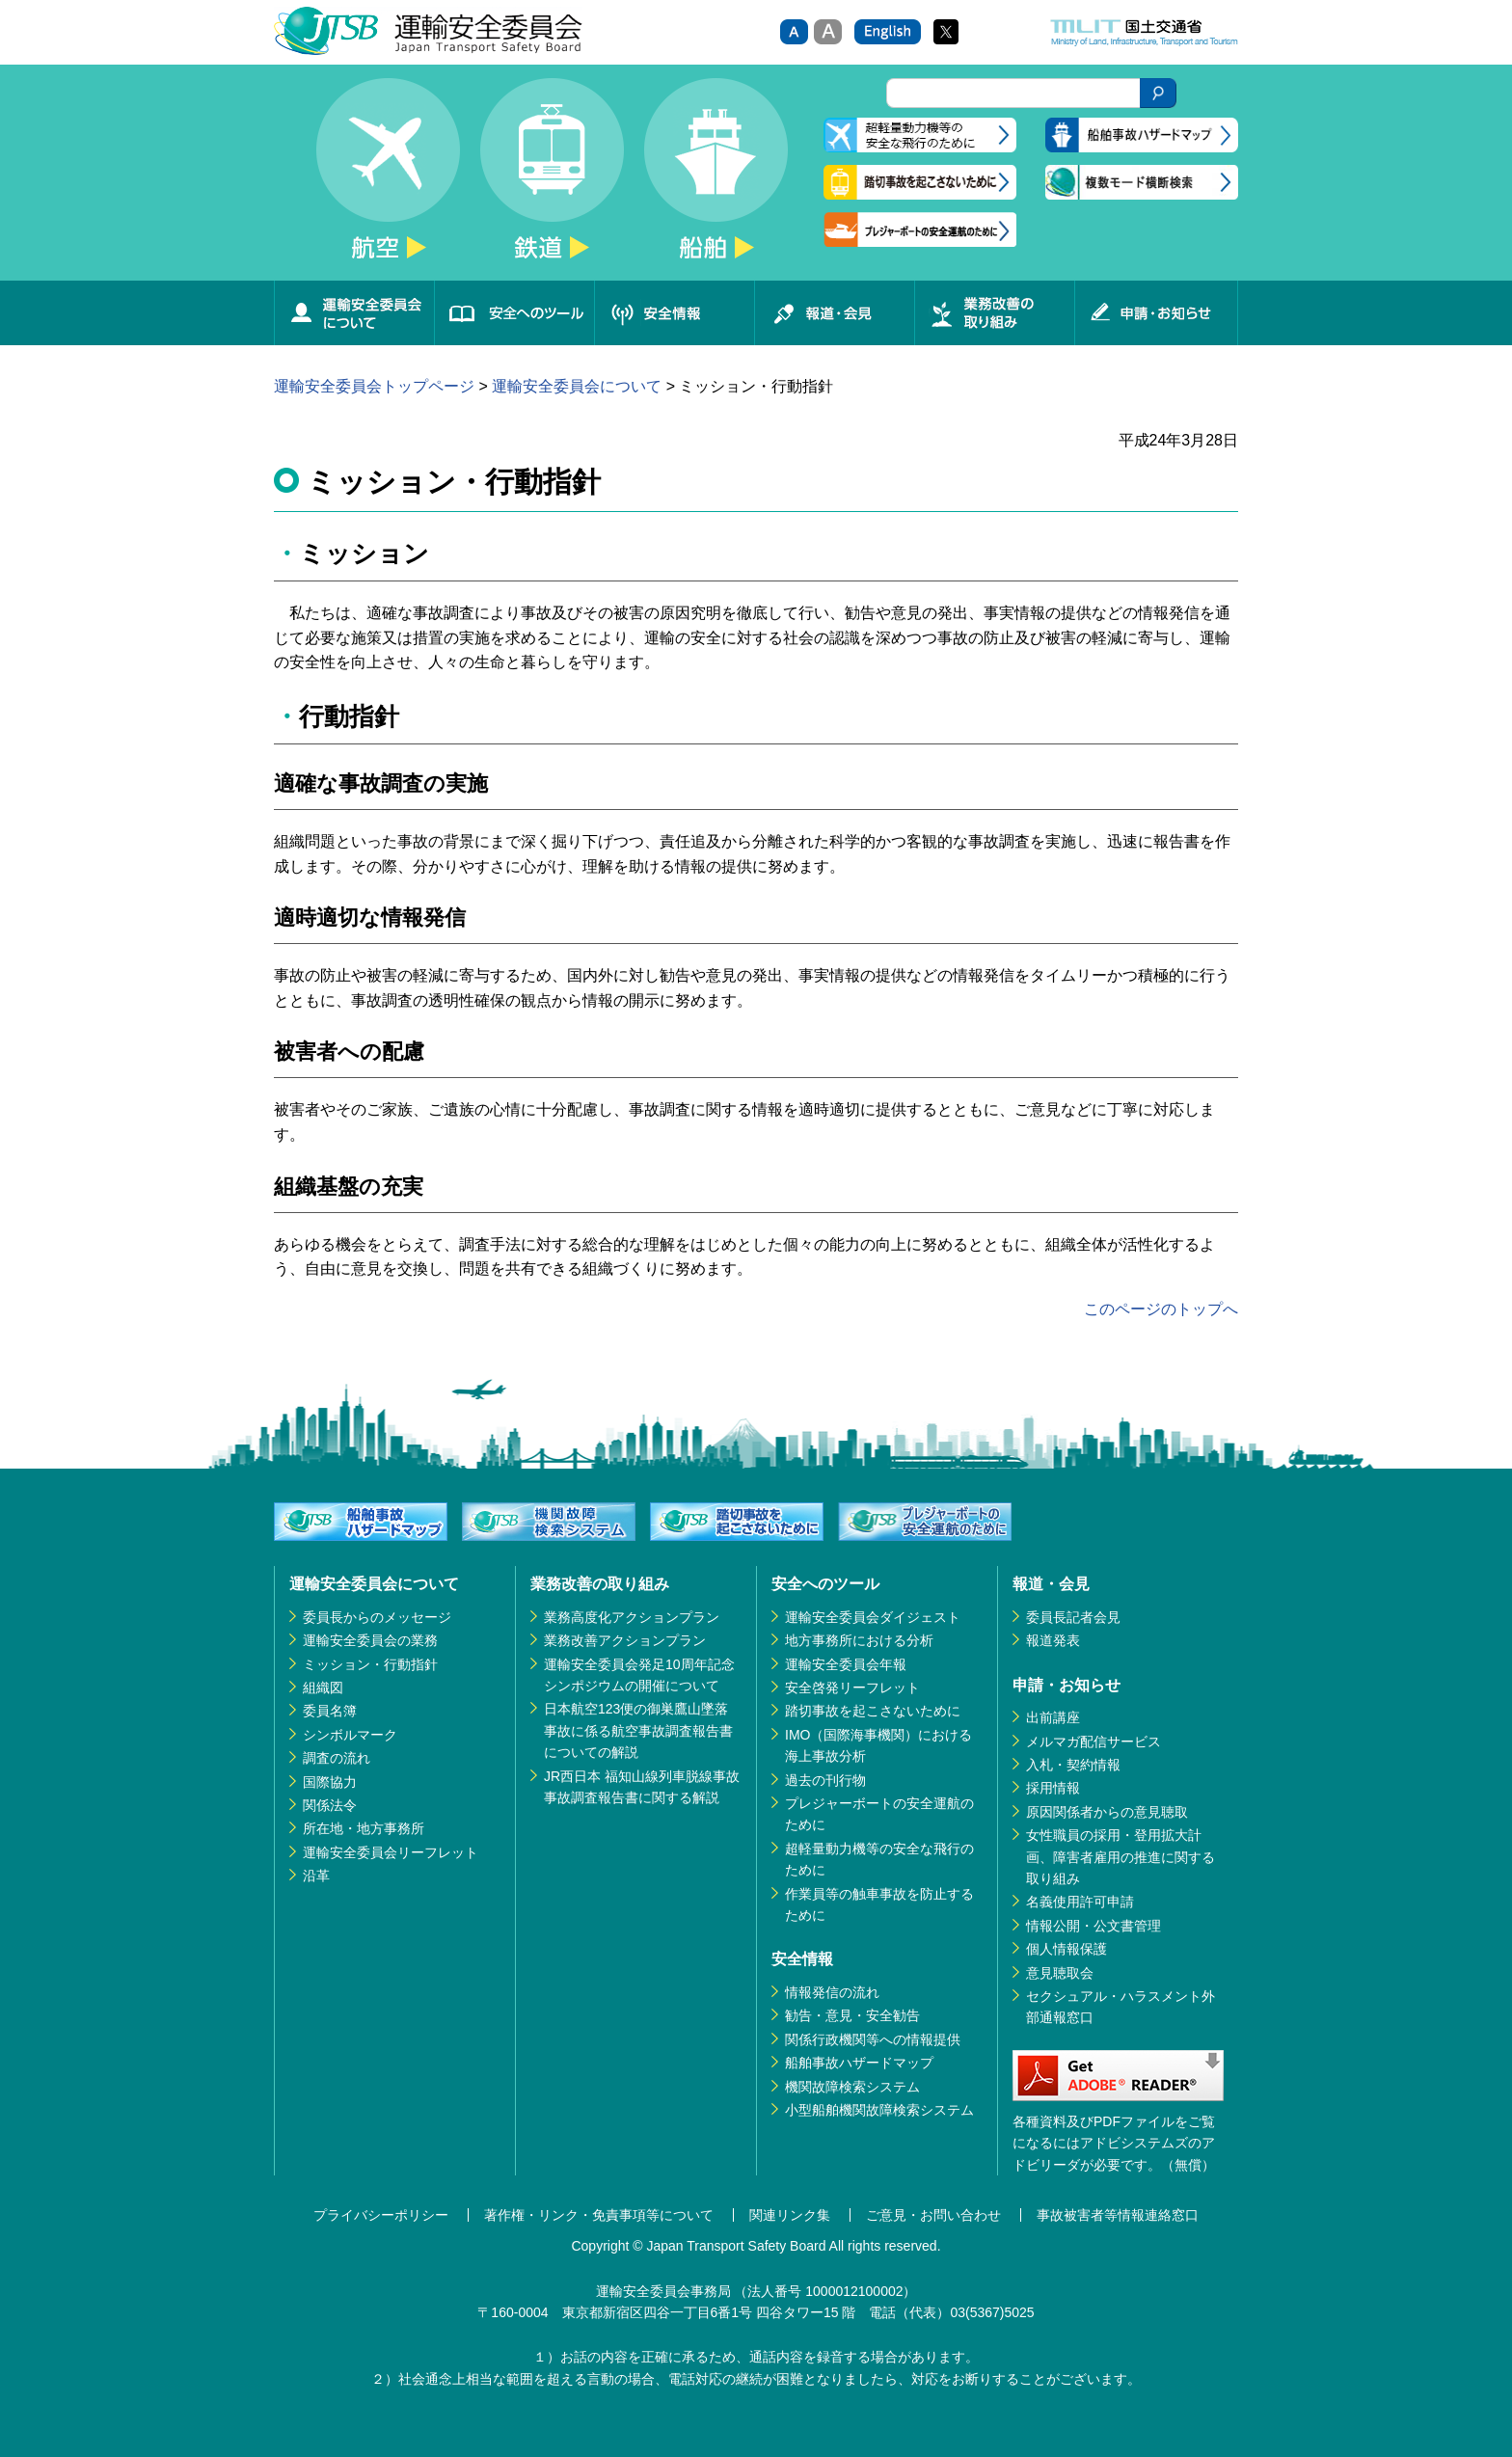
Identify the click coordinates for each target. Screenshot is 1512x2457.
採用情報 (1053, 1788)
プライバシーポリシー (380, 2215)
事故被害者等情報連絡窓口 (1118, 2215)
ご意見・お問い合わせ (933, 2215)
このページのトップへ (1161, 1309)
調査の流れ (336, 1758)
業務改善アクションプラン (625, 1640)
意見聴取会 (1060, 1973)
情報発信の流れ (832, 1992)
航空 (387, 179)
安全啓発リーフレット (852, 1687)
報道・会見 (834, 313)
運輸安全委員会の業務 (370, 1640)
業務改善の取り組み (994, 313)
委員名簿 (330, 1710)
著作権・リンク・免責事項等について (599, 2215)
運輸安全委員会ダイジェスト (872, 1617)
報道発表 (1053, 1640)
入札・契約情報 (1073, 1764)
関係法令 (330, 1805)
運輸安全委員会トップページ (374, 386)
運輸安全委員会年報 (845, 1664)
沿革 (316, 1875)
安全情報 (674, 313)
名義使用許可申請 (1080, 1901)
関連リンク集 (789, 2215)
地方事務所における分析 (859, 1640)
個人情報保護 (1066, 1949)
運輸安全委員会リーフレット (390, 1852)
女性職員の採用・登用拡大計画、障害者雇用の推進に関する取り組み (1120, 1856)
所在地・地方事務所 (363, 1828)
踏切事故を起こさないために (872, 1710)
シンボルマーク (350, 1734)
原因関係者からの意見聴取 (1107, 1812)
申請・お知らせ (1156, 313)
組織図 (323, 1687)
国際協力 (330, 1782)
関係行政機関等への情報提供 (872, 2039)
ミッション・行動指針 (370, 1664)
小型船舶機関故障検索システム (879, 2110)
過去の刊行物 (825, 1780)
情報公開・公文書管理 (1093, 1925)
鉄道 (551, 179)
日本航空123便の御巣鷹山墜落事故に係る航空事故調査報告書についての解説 (638, 1730)
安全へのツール (514, 313)
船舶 (715, 179)
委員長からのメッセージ (377, 1617)
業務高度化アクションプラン (631, 1617)
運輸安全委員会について (354, 313)
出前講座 (1053, 1717)
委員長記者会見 (1073, 1617)
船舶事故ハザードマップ (859, 2062)
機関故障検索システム (852, 2086)
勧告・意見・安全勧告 (852, 2015)
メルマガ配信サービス (1093, 1741)
